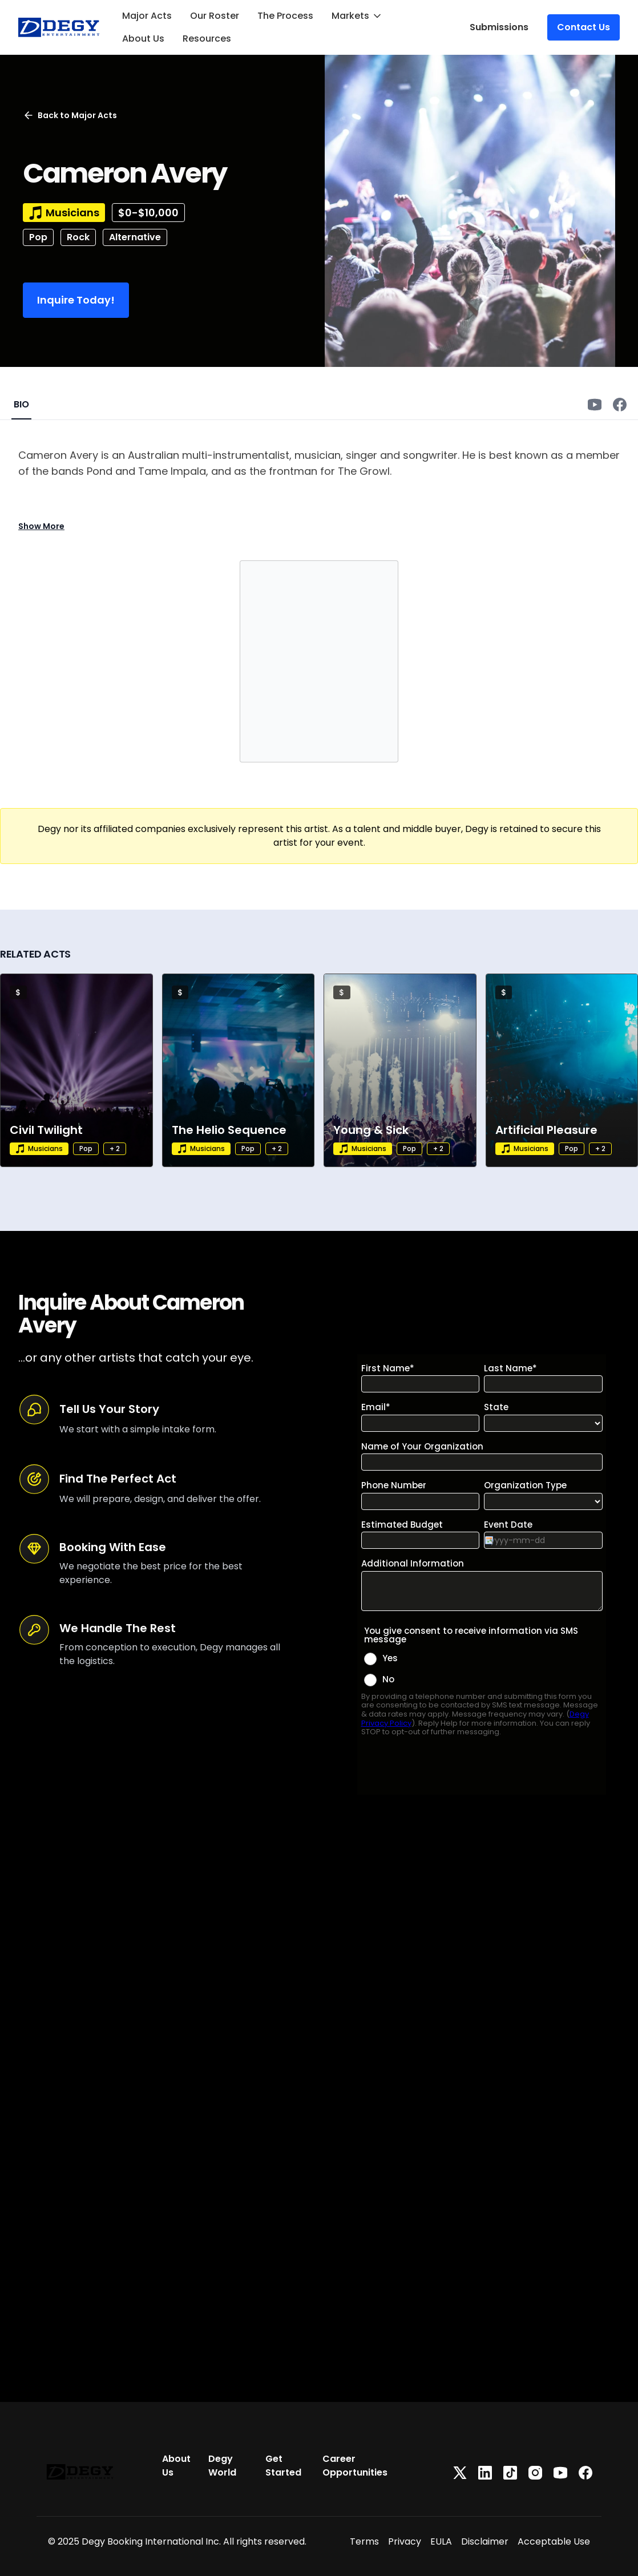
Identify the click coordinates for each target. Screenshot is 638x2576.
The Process (285, 15)
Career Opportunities (354, 2465)
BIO (21, 404)
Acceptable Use (554, 2541)
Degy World (222, 2465)
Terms (364, 2541)
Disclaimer (484, 2541)
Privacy (404, 2541)
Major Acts (147, 15)
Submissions (499, 27)
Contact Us (583, 27)
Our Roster (214, 15)
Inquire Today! (76, 300)
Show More (41, 526)
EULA (441, 2541)
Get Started (283, 2465)
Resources (207, 38)
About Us (143, 38)
